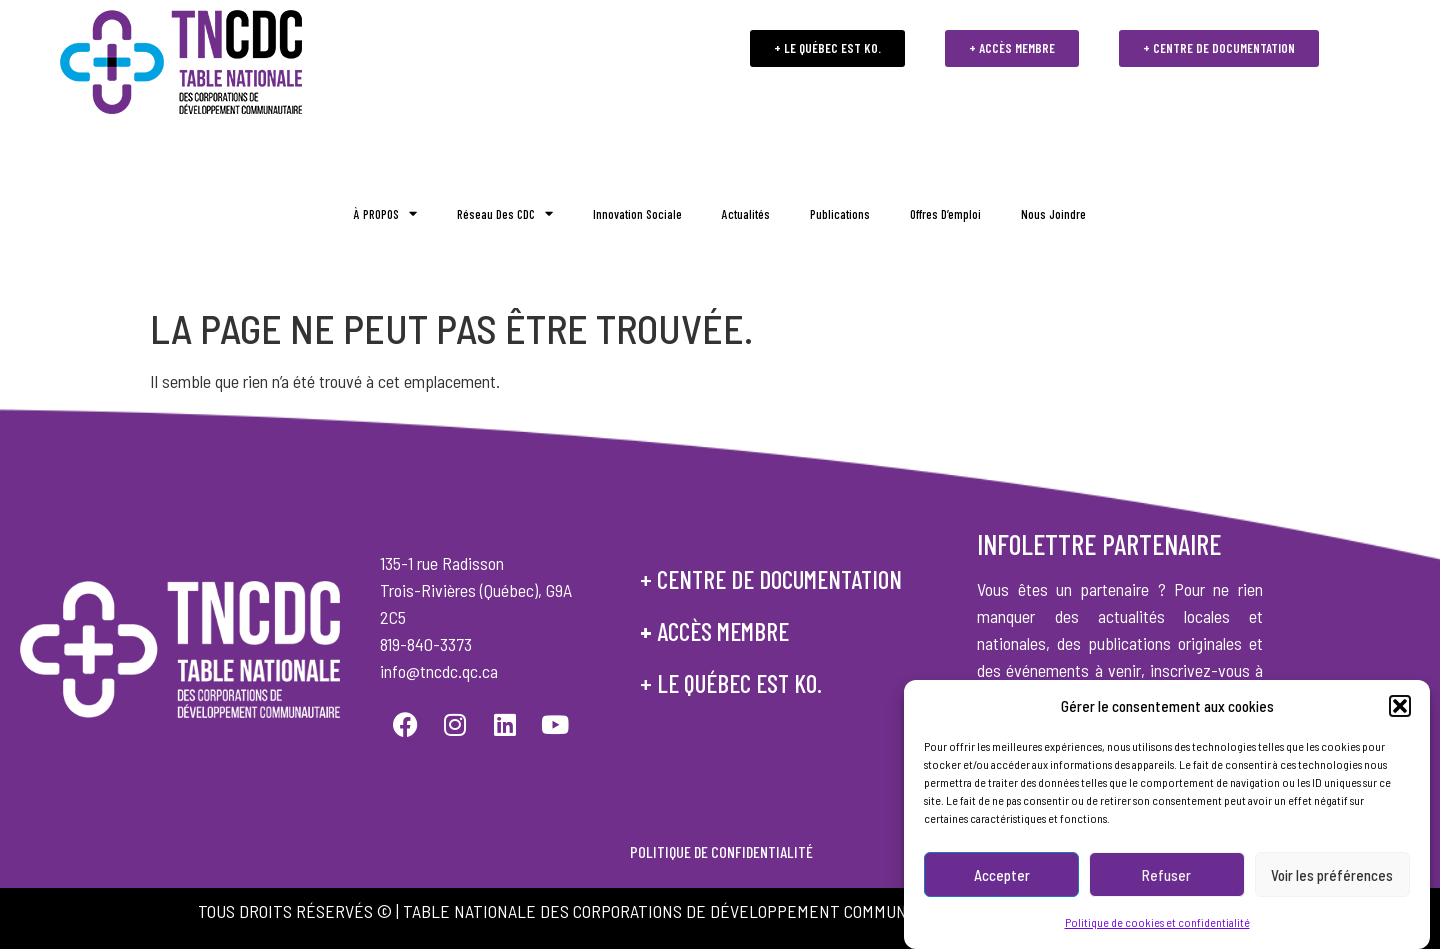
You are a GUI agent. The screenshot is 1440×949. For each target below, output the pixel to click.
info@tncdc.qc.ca (439, 671)
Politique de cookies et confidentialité (1157, 923)
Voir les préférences (1332, 876)
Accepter (1002, 876)
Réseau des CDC (505, 214)
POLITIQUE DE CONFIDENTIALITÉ (720, 851)
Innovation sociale (637, 214)
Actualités (746, 214)
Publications (840, 214)
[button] (1400, 707)
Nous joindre (1053, 214)
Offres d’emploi (945, 214)
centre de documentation (779, 579)
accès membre (723, 631)
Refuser (1166, 876)
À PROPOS (385, 214)
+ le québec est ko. (731, 683)
